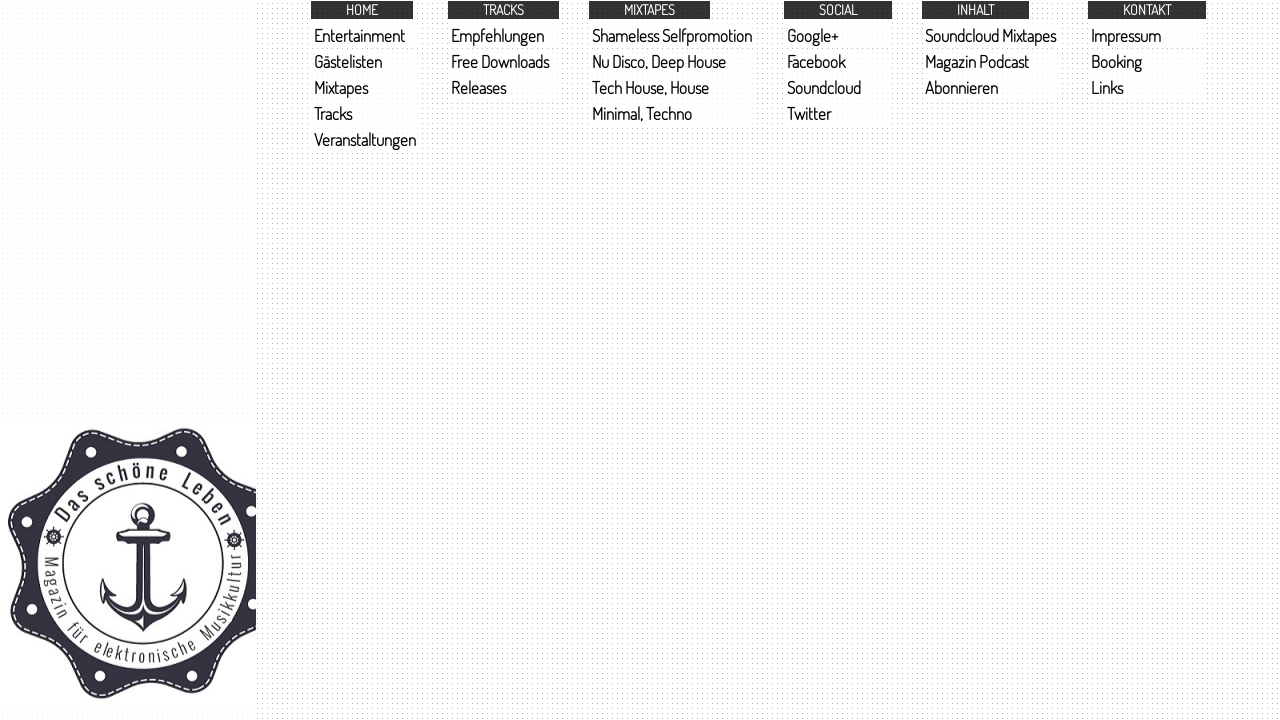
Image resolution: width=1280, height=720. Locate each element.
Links (1107, 87)
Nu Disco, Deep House (659, 61)
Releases (478, 87)
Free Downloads (500, 61)
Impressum (1126, 35)
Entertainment (359, 35)
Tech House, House (650, 87)
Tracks (333, 113)
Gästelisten (348, 61)
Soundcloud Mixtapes (990, 35)
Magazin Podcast (977, 61)
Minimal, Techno (642, 113)
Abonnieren (961, 87)
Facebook (816, 61)
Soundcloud (824, 87)
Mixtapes (341, 87)
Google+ (812, 35)
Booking (1116, 61)
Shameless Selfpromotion (672, 35)
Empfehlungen (497, 35)
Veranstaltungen (365, 139)
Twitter (809, 113)
